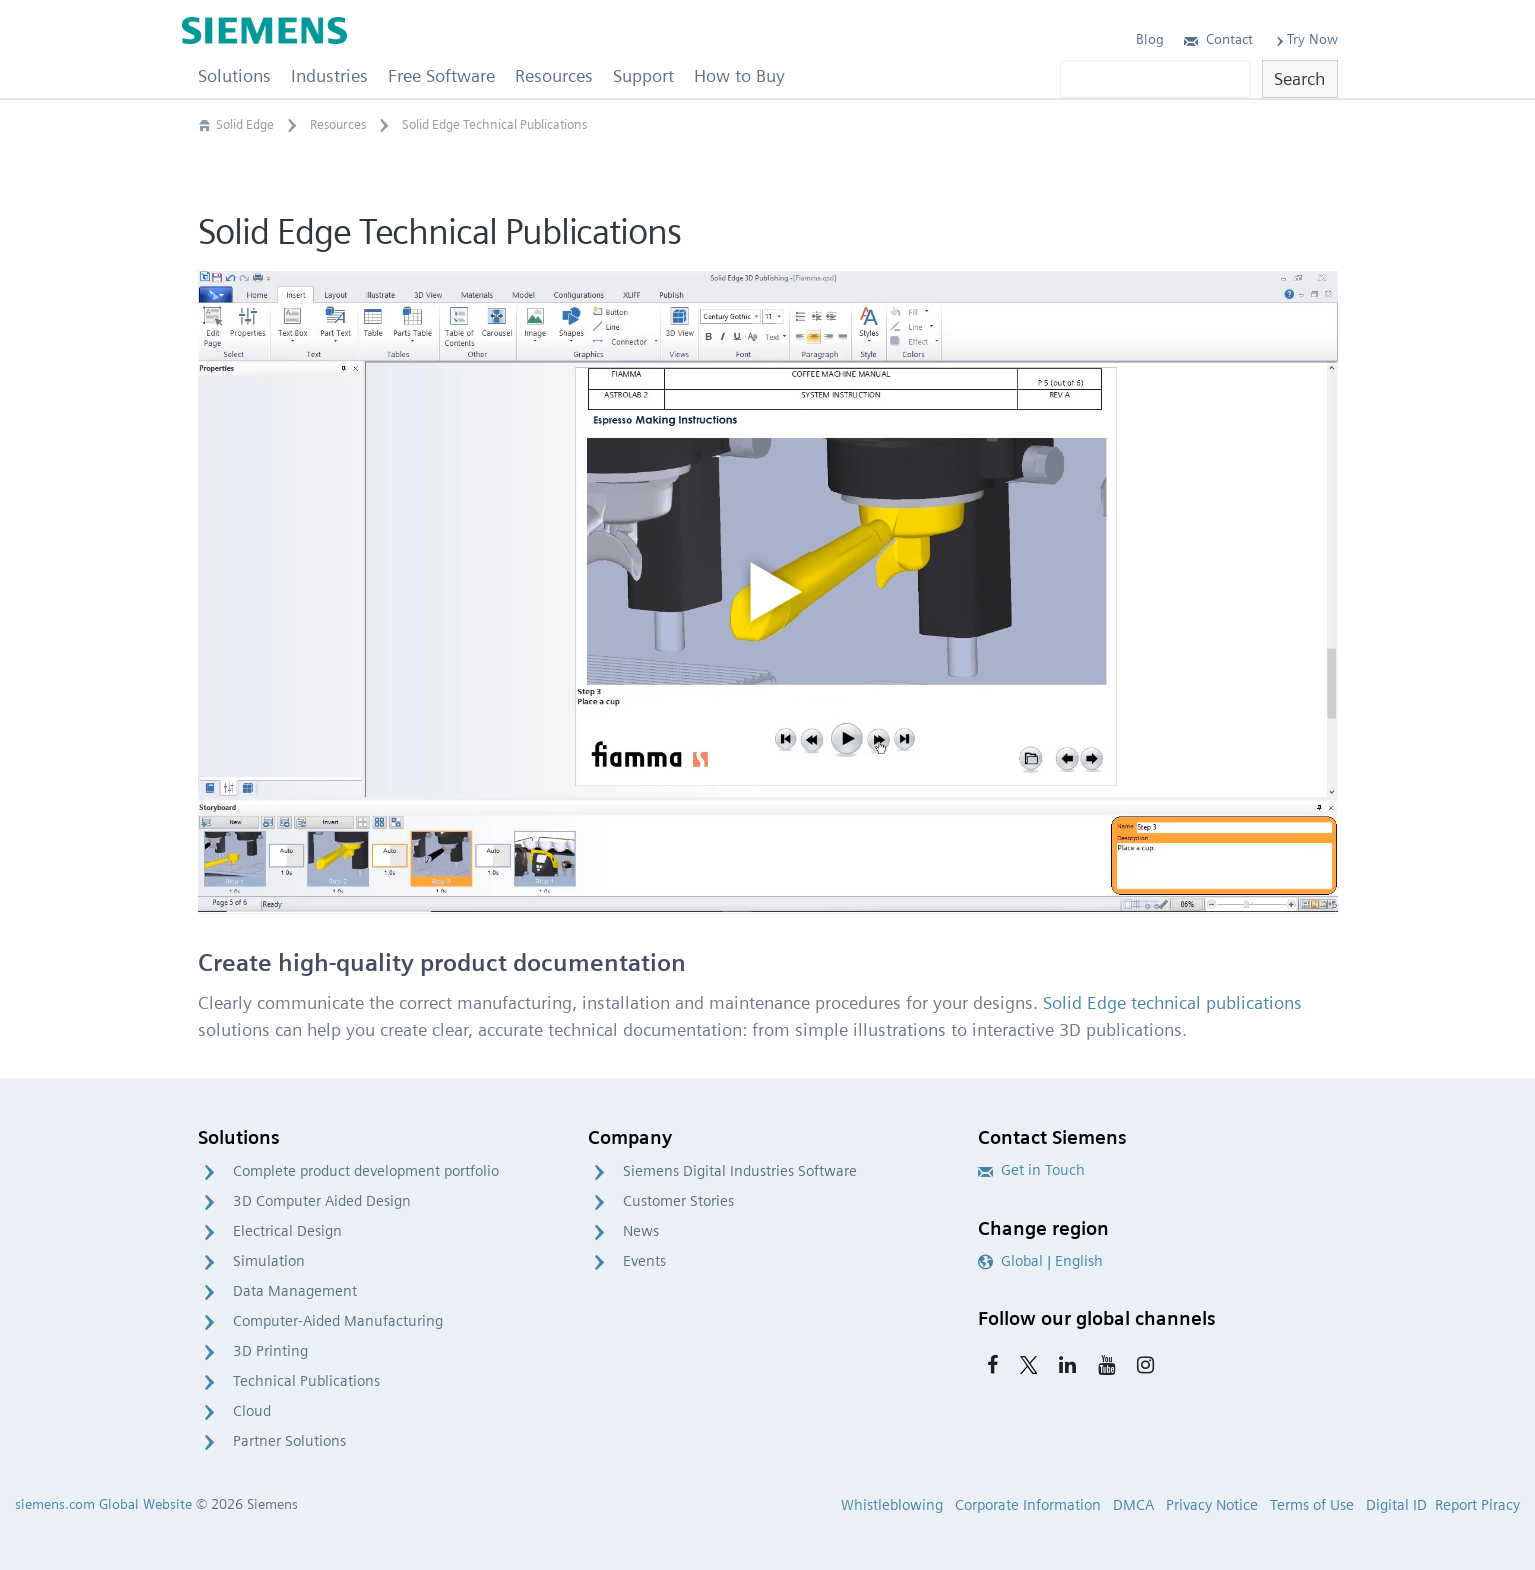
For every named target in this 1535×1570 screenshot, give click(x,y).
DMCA (1133, 1505)
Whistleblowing (892, 1505)
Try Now (1305, 39)
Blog (1150, 39)
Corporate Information (1028, 1505)
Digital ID (1396, 1505)
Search (1299, 78)
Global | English (1040, 1261)
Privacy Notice (1212, 1505)
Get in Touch (1031, 1170)
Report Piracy (1477, 1505)
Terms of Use (1312, 1505)
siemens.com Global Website (103, 1504)
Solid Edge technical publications (1172, 1002)
